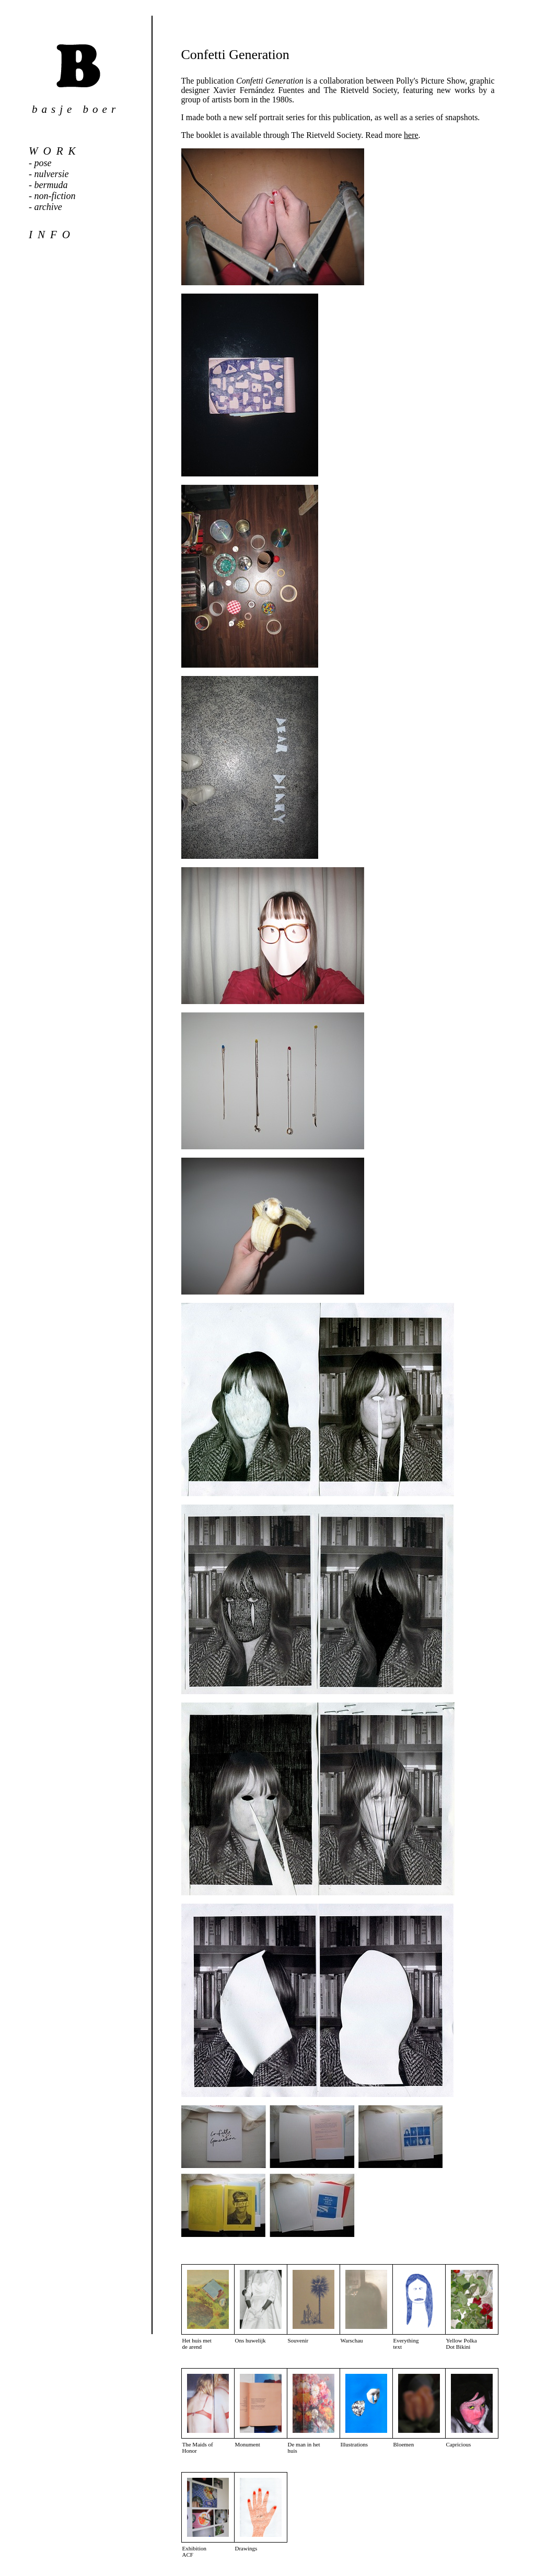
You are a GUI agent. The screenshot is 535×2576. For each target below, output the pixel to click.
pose (43, 163)
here (411, 135)
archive (48, 207)
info (52, 234)
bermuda (51, 185)
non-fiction (55, 196)
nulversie (51, 174)
